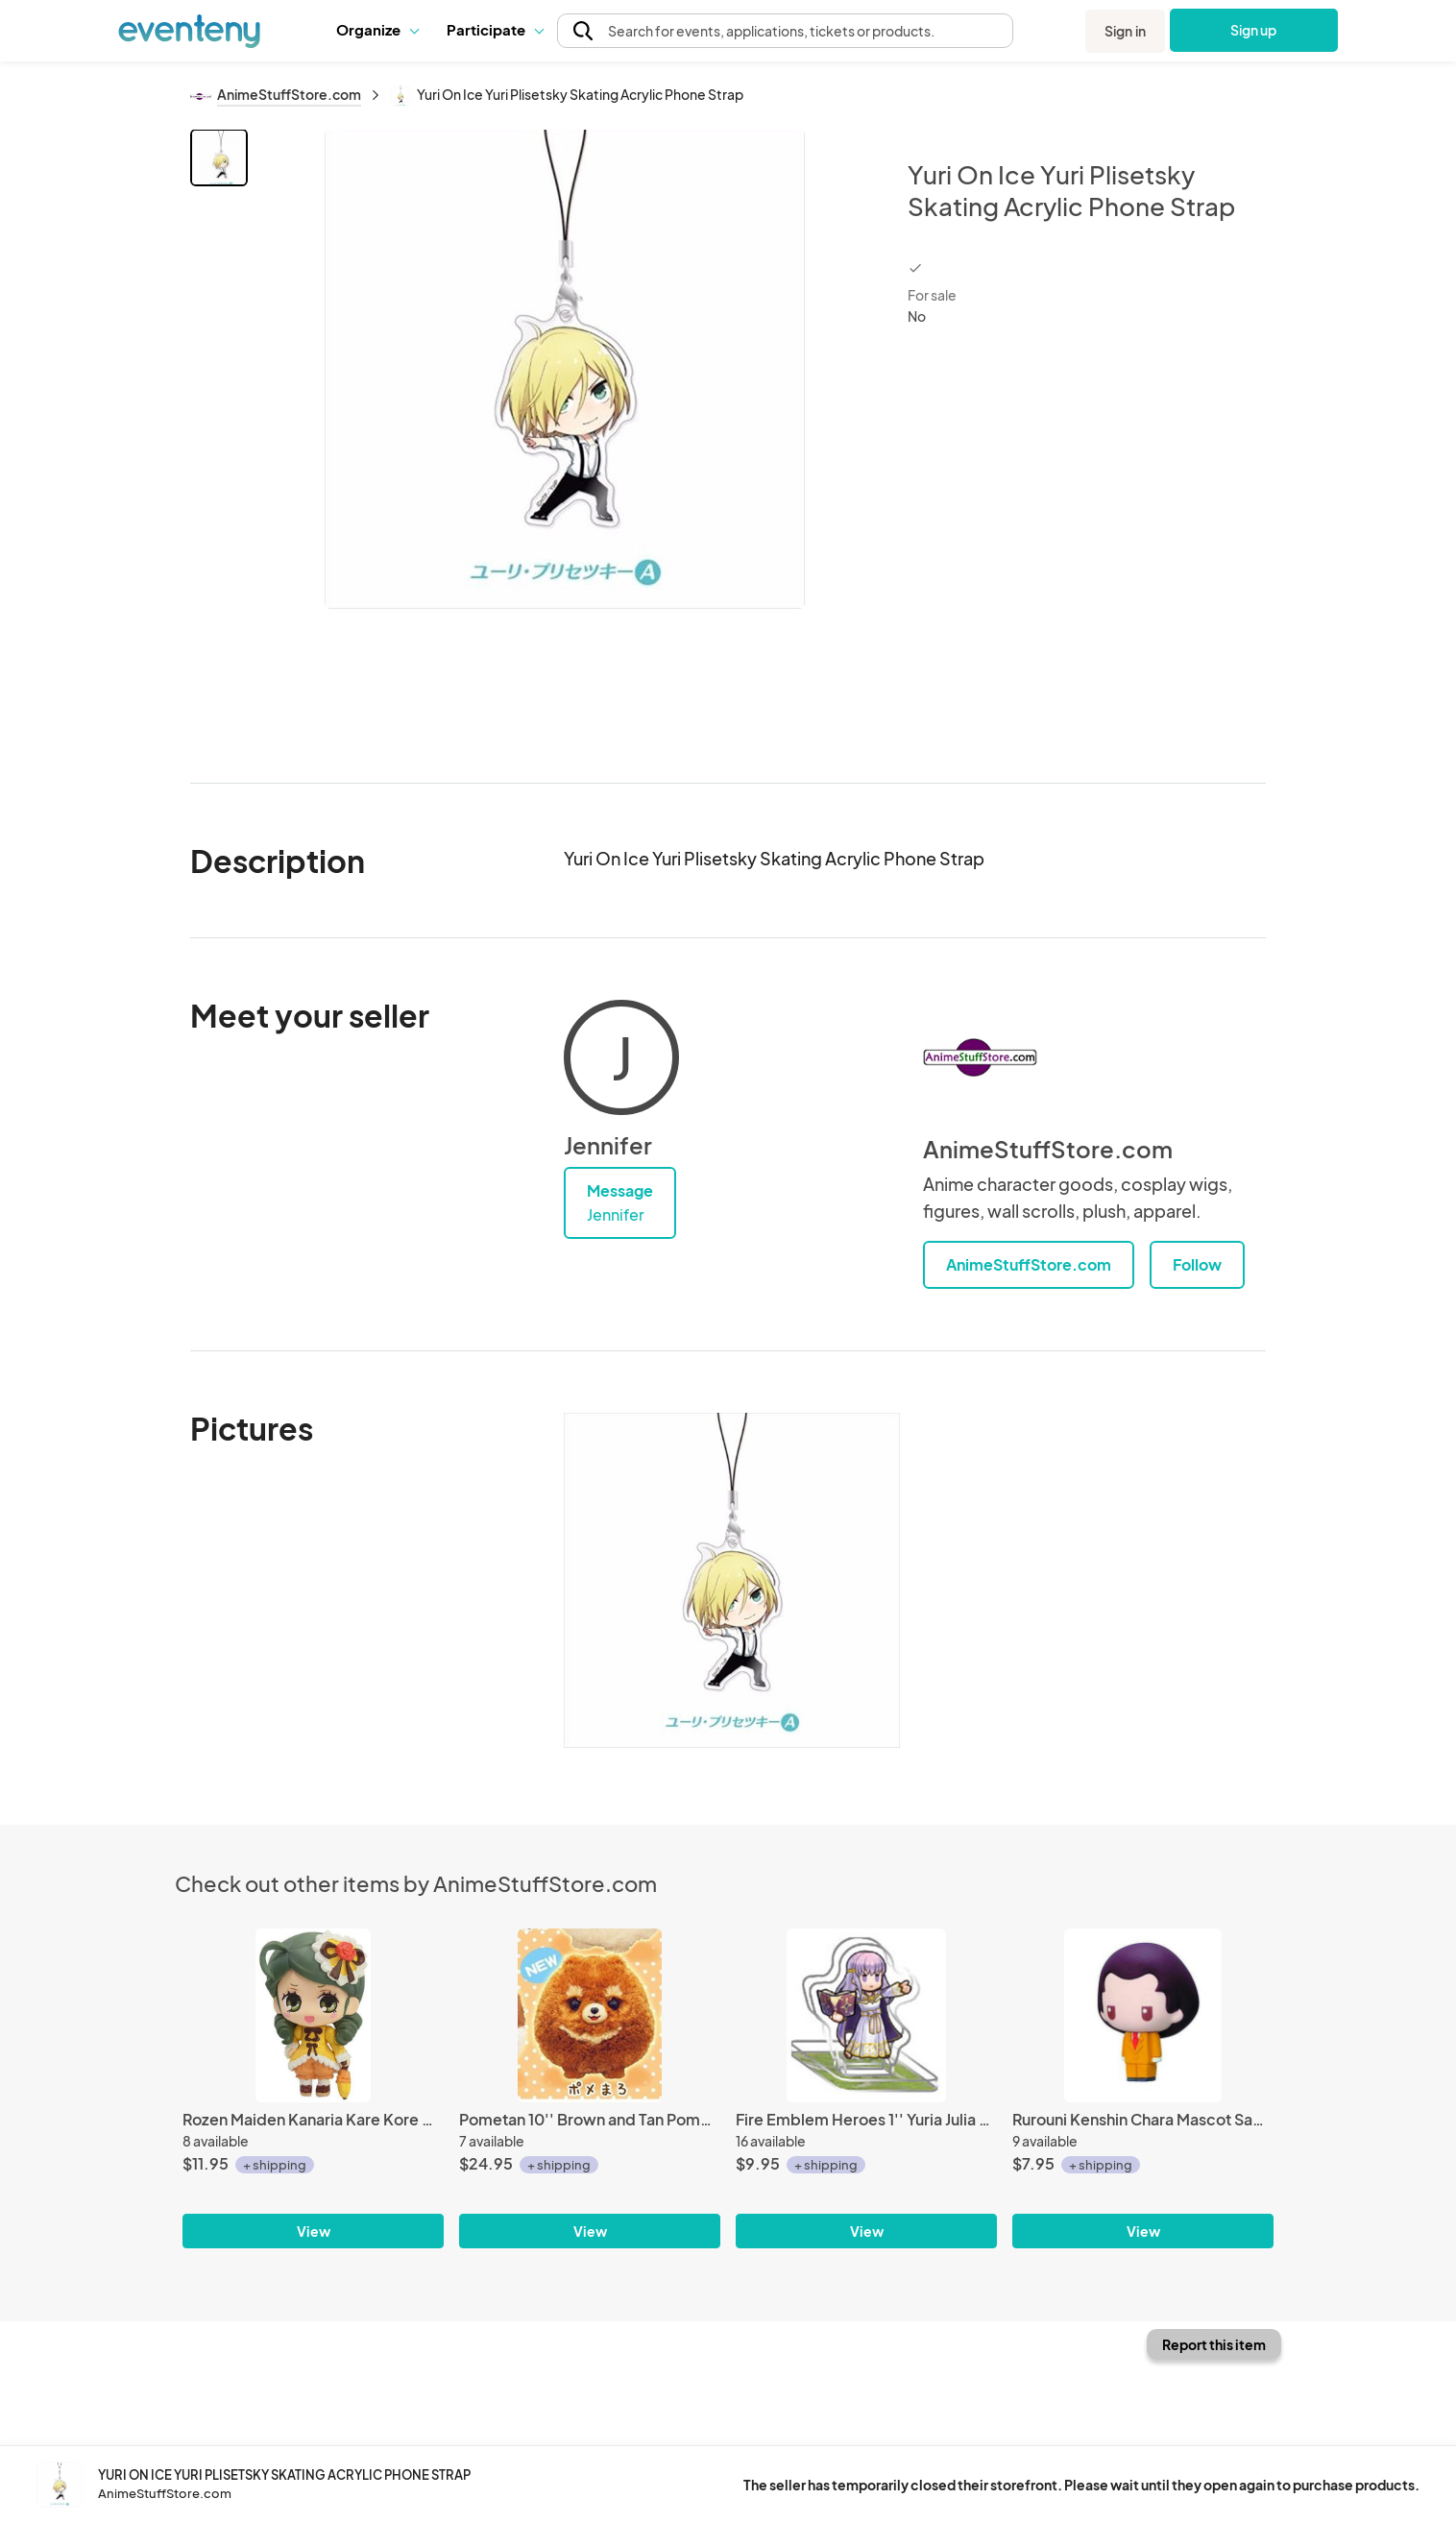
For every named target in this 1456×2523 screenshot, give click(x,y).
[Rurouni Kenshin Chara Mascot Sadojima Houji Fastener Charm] (1143, 2015)
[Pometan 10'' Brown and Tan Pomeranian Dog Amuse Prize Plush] (589, 2015)
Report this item (1214, 2344)
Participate (495, 29)
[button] (377, 30)
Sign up (1253, 29)
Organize (377, 29)
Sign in (1125, 30)
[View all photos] (565, 440)
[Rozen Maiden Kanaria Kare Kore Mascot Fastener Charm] (313, 2015)
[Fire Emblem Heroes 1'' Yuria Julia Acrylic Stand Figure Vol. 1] (866, 2015)
